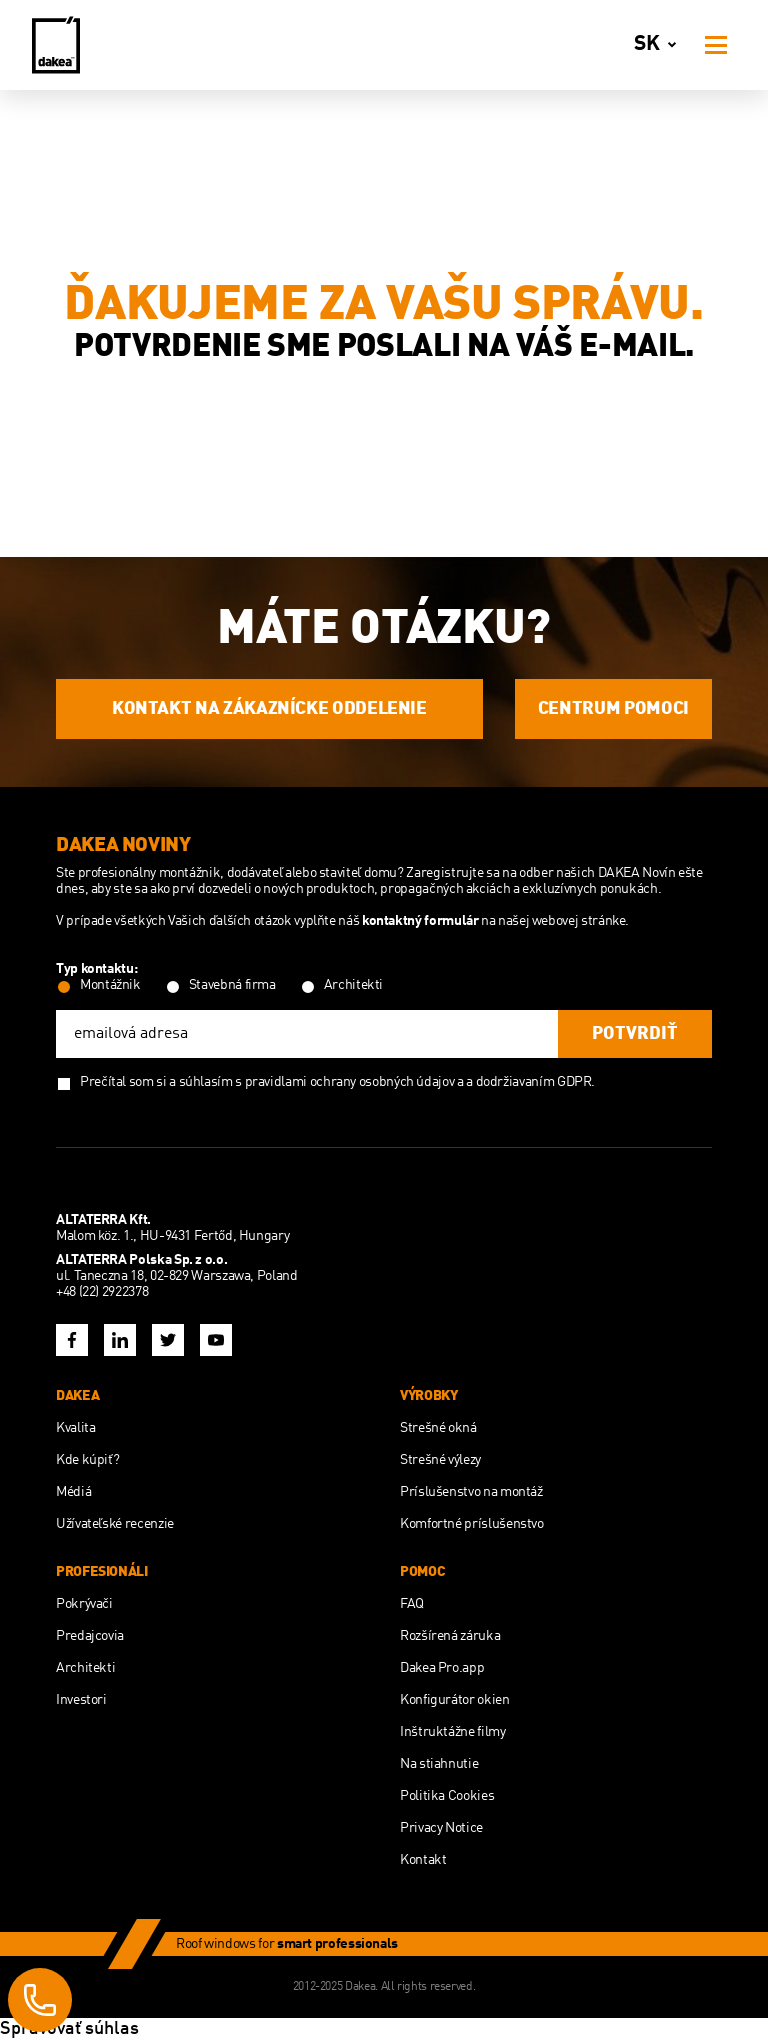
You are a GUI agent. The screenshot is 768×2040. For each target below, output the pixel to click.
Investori (81, 1700)
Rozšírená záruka (450, 1636)
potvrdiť (635, 1034)
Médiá (73, 1492)
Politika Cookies (447, 1796)
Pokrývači (84, 1604)
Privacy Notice (441, 1828)
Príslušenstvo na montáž (471, 1492)
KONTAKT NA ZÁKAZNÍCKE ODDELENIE (269, 709)
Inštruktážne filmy (453, 1732)
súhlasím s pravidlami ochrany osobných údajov (317, 1082)
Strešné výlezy (440, 1460)
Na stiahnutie (439, 1764)
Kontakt (423, 1860)
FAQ (412, 1604)
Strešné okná (438, 1428)
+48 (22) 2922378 (102, 1292)
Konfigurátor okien (455, 1700)
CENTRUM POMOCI (613, 709)
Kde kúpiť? (87, 1460)
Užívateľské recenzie (115, 1524)
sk (659, 45)
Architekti (85, 1668)
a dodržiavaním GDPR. (530, 1082)
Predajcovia (90, 1636)
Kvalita (75, 1428)
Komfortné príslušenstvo (472, 1524)
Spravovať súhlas (69, 2029)
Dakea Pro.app (442, 1668)
